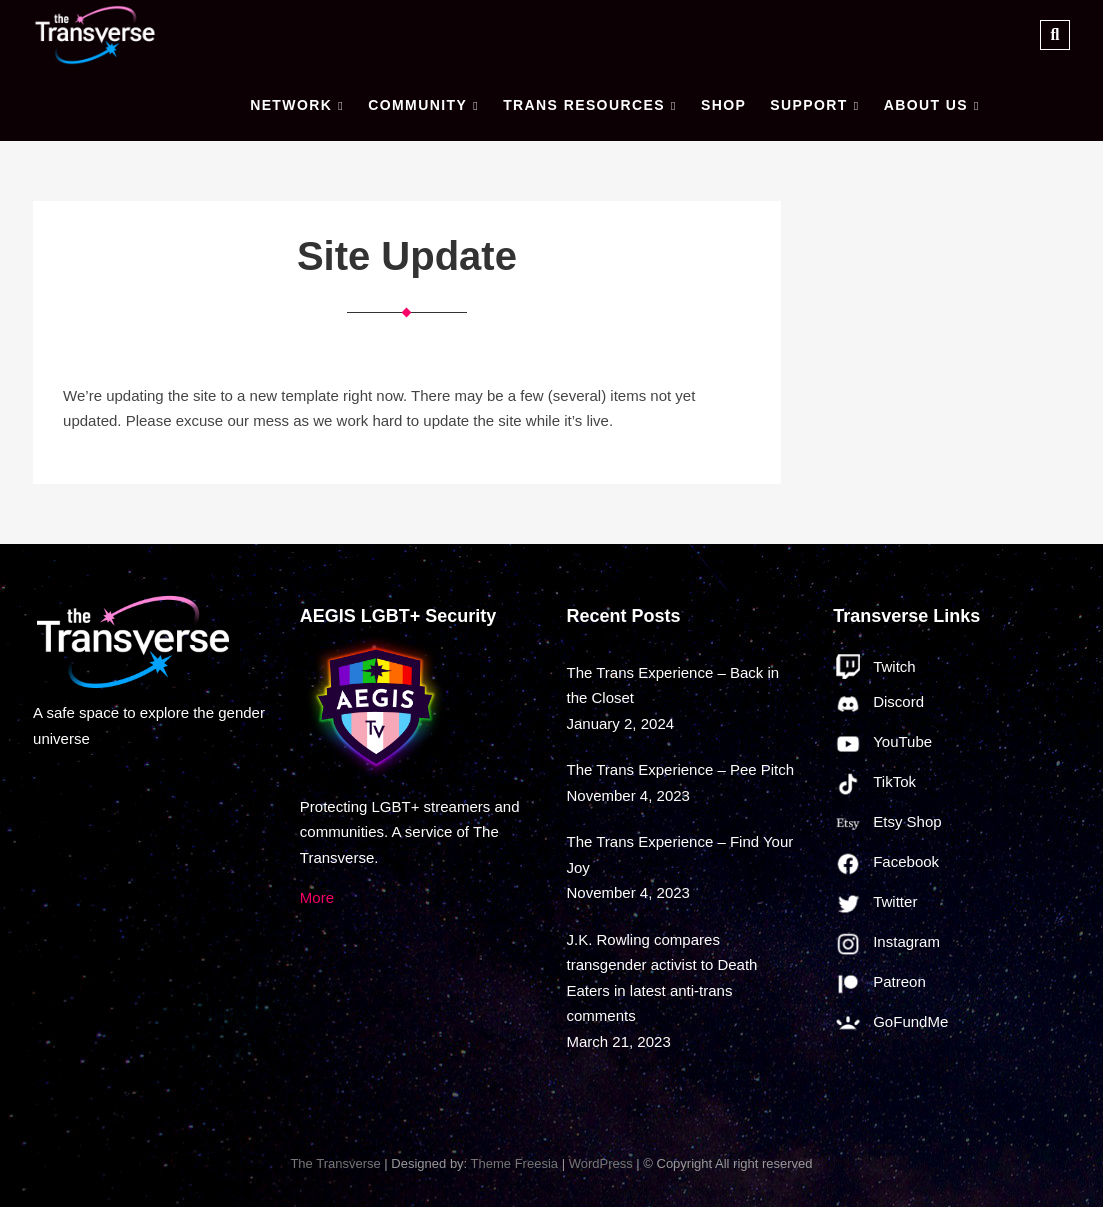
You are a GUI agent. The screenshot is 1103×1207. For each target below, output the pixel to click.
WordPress (601, 1163)
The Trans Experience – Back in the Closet (673, 685)
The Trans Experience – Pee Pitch (681, 769)
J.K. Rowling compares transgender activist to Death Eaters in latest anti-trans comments (662, 978)
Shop (723, 105)
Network (291, 105)
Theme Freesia (514, 1163)
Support (808, 105)
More (317, 897)
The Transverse (335, 1163)
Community (417, 105)
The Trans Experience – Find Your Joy (680, 854)
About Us (926, 105)
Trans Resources (584, 105)
